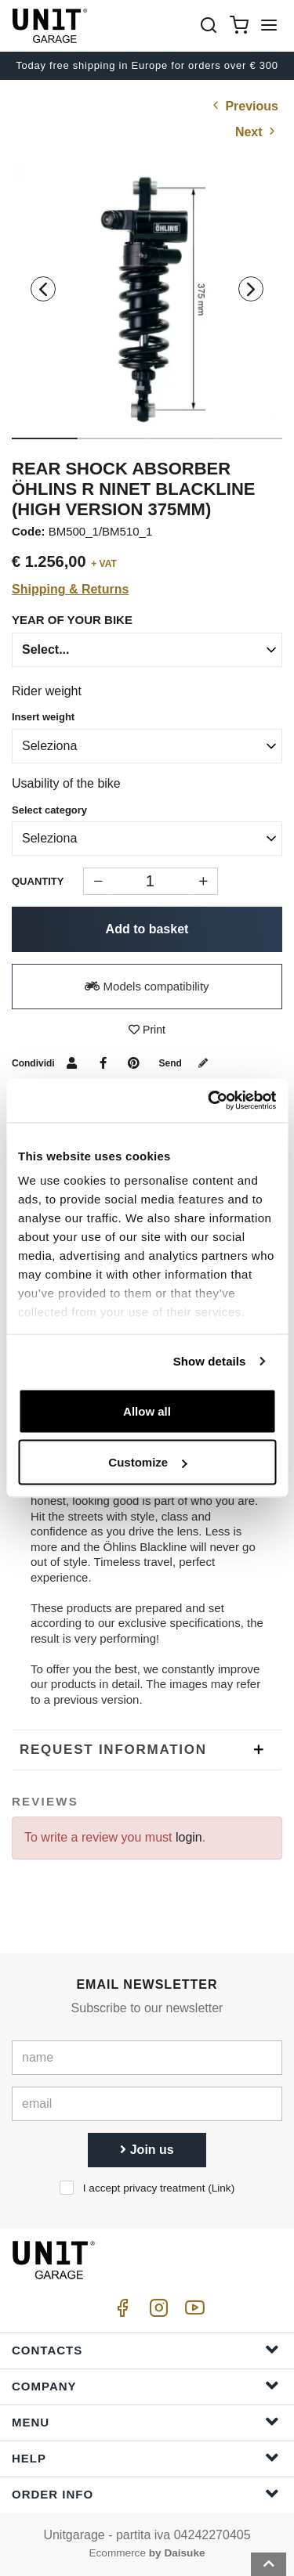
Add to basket (147, 929)
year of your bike (72, 619)
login (189, 1837)
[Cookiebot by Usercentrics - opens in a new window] (209, 1101)
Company (145, 2385)
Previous (243, 106)
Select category (49, 810)
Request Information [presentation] (113, 1749)
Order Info (145, 2493)
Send (187, 1063)
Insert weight (43, 717)
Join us (146, 2149)
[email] (147, 2104)
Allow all (147, 1410)
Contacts (145, 2349)
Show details (209, 1361)
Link (221, 2188)
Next (256, 132)
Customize (147, 1462)
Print (147, 1029)
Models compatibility (147, 986)
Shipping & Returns (70, 589)
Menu (145, 2421)
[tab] (147, 1750)
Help (145, 2457)
